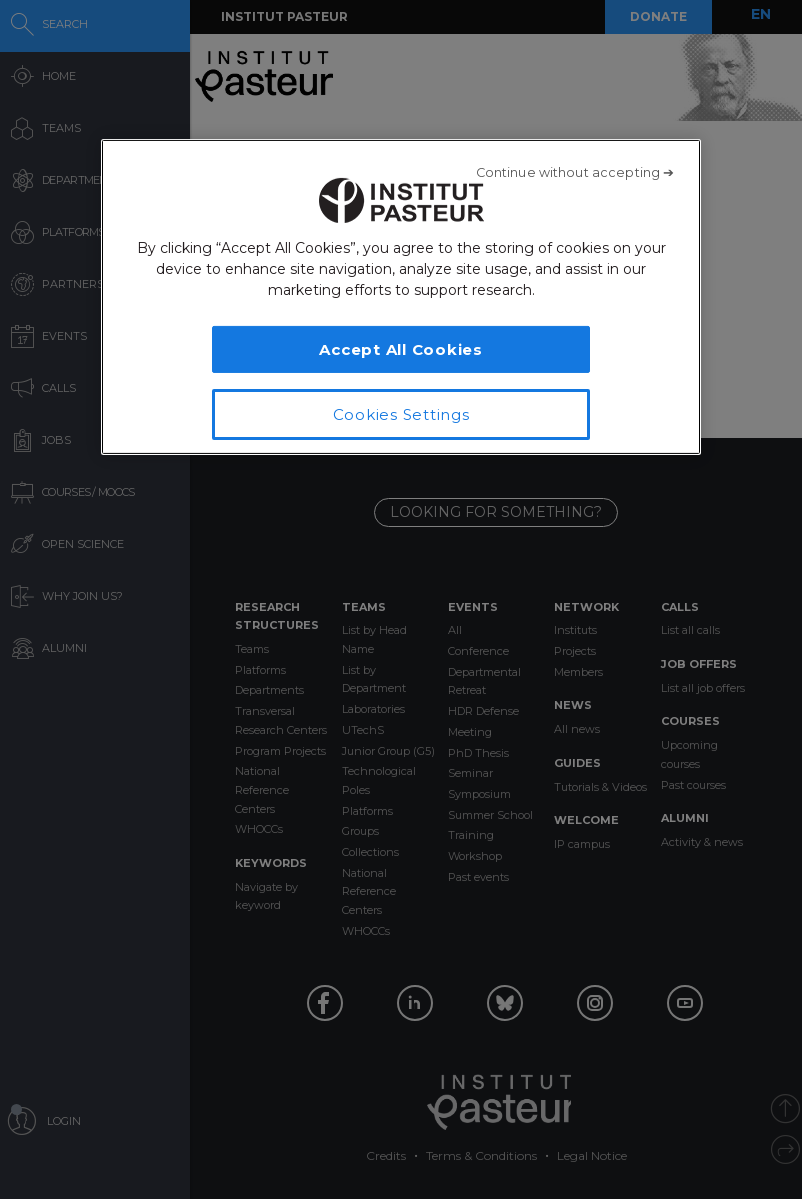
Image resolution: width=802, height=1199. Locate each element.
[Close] (575, 173)
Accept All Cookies (401, 349)
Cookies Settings (401, 414)
